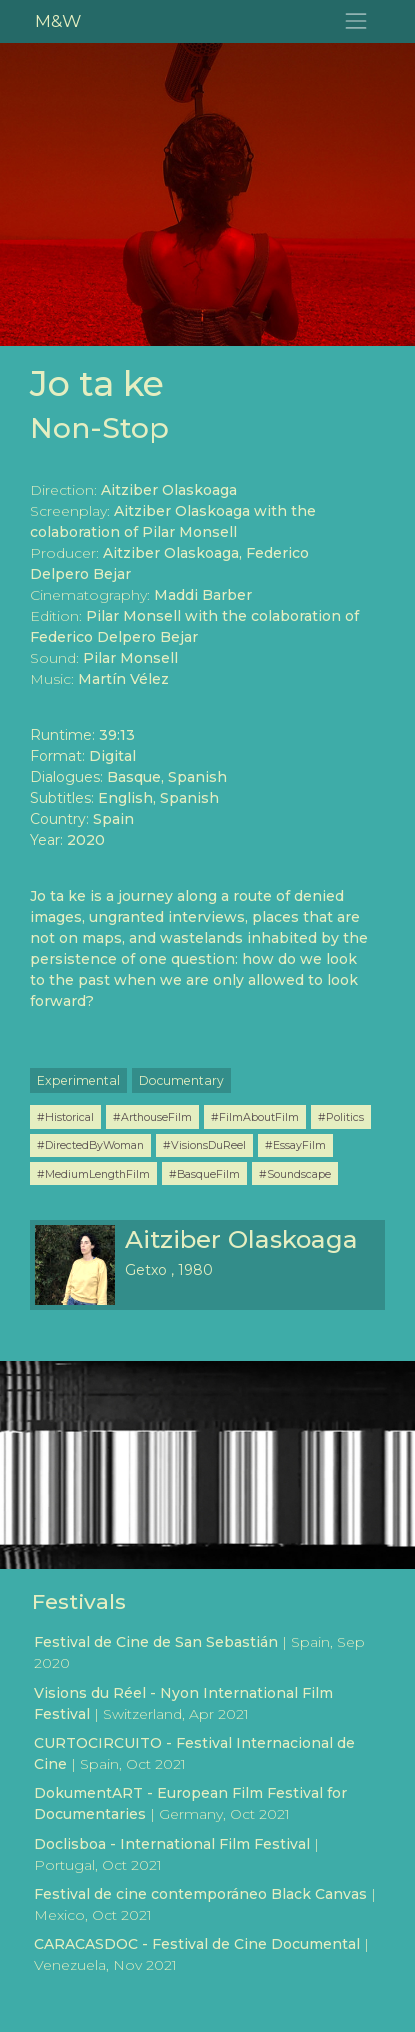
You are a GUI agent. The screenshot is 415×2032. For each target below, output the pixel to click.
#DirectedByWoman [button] (90, 1145)
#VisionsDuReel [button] (204, 1145)
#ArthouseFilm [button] (152, 1117)
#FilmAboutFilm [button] (255, 1117)
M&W (58, 20)
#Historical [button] (65, 1117)
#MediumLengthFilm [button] (93, 1174)
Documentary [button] (181, 1080)
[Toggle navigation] (356, 21)
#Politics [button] (341, 1117)
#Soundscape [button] (295, 1174)
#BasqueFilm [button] (204, 1174)
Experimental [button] (78, 1080)
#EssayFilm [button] (295, 1145)
